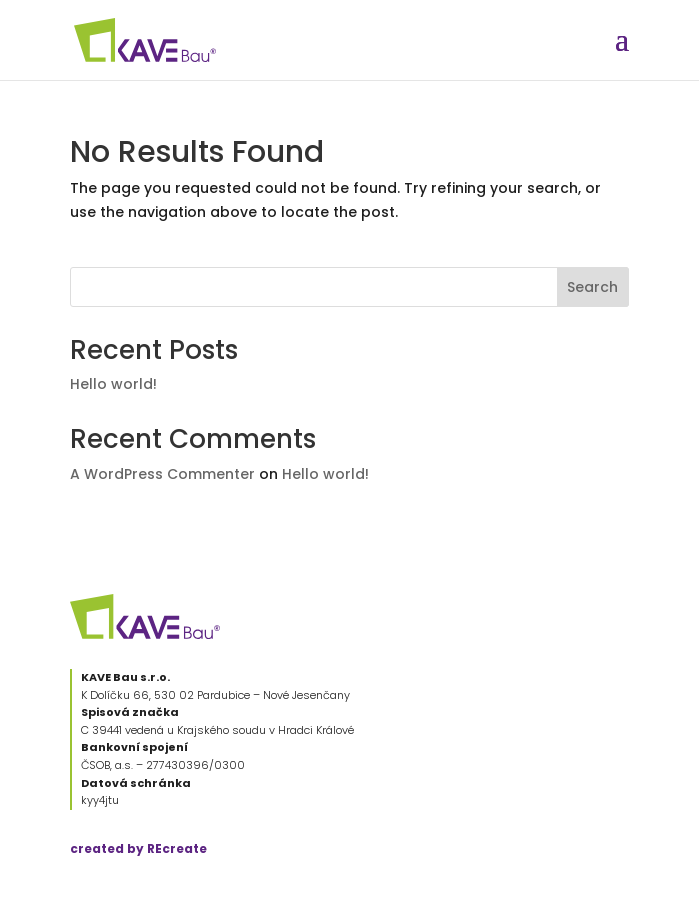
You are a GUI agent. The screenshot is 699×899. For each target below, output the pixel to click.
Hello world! (113, 384)
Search (592, 287)
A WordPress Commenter (162, 474)
